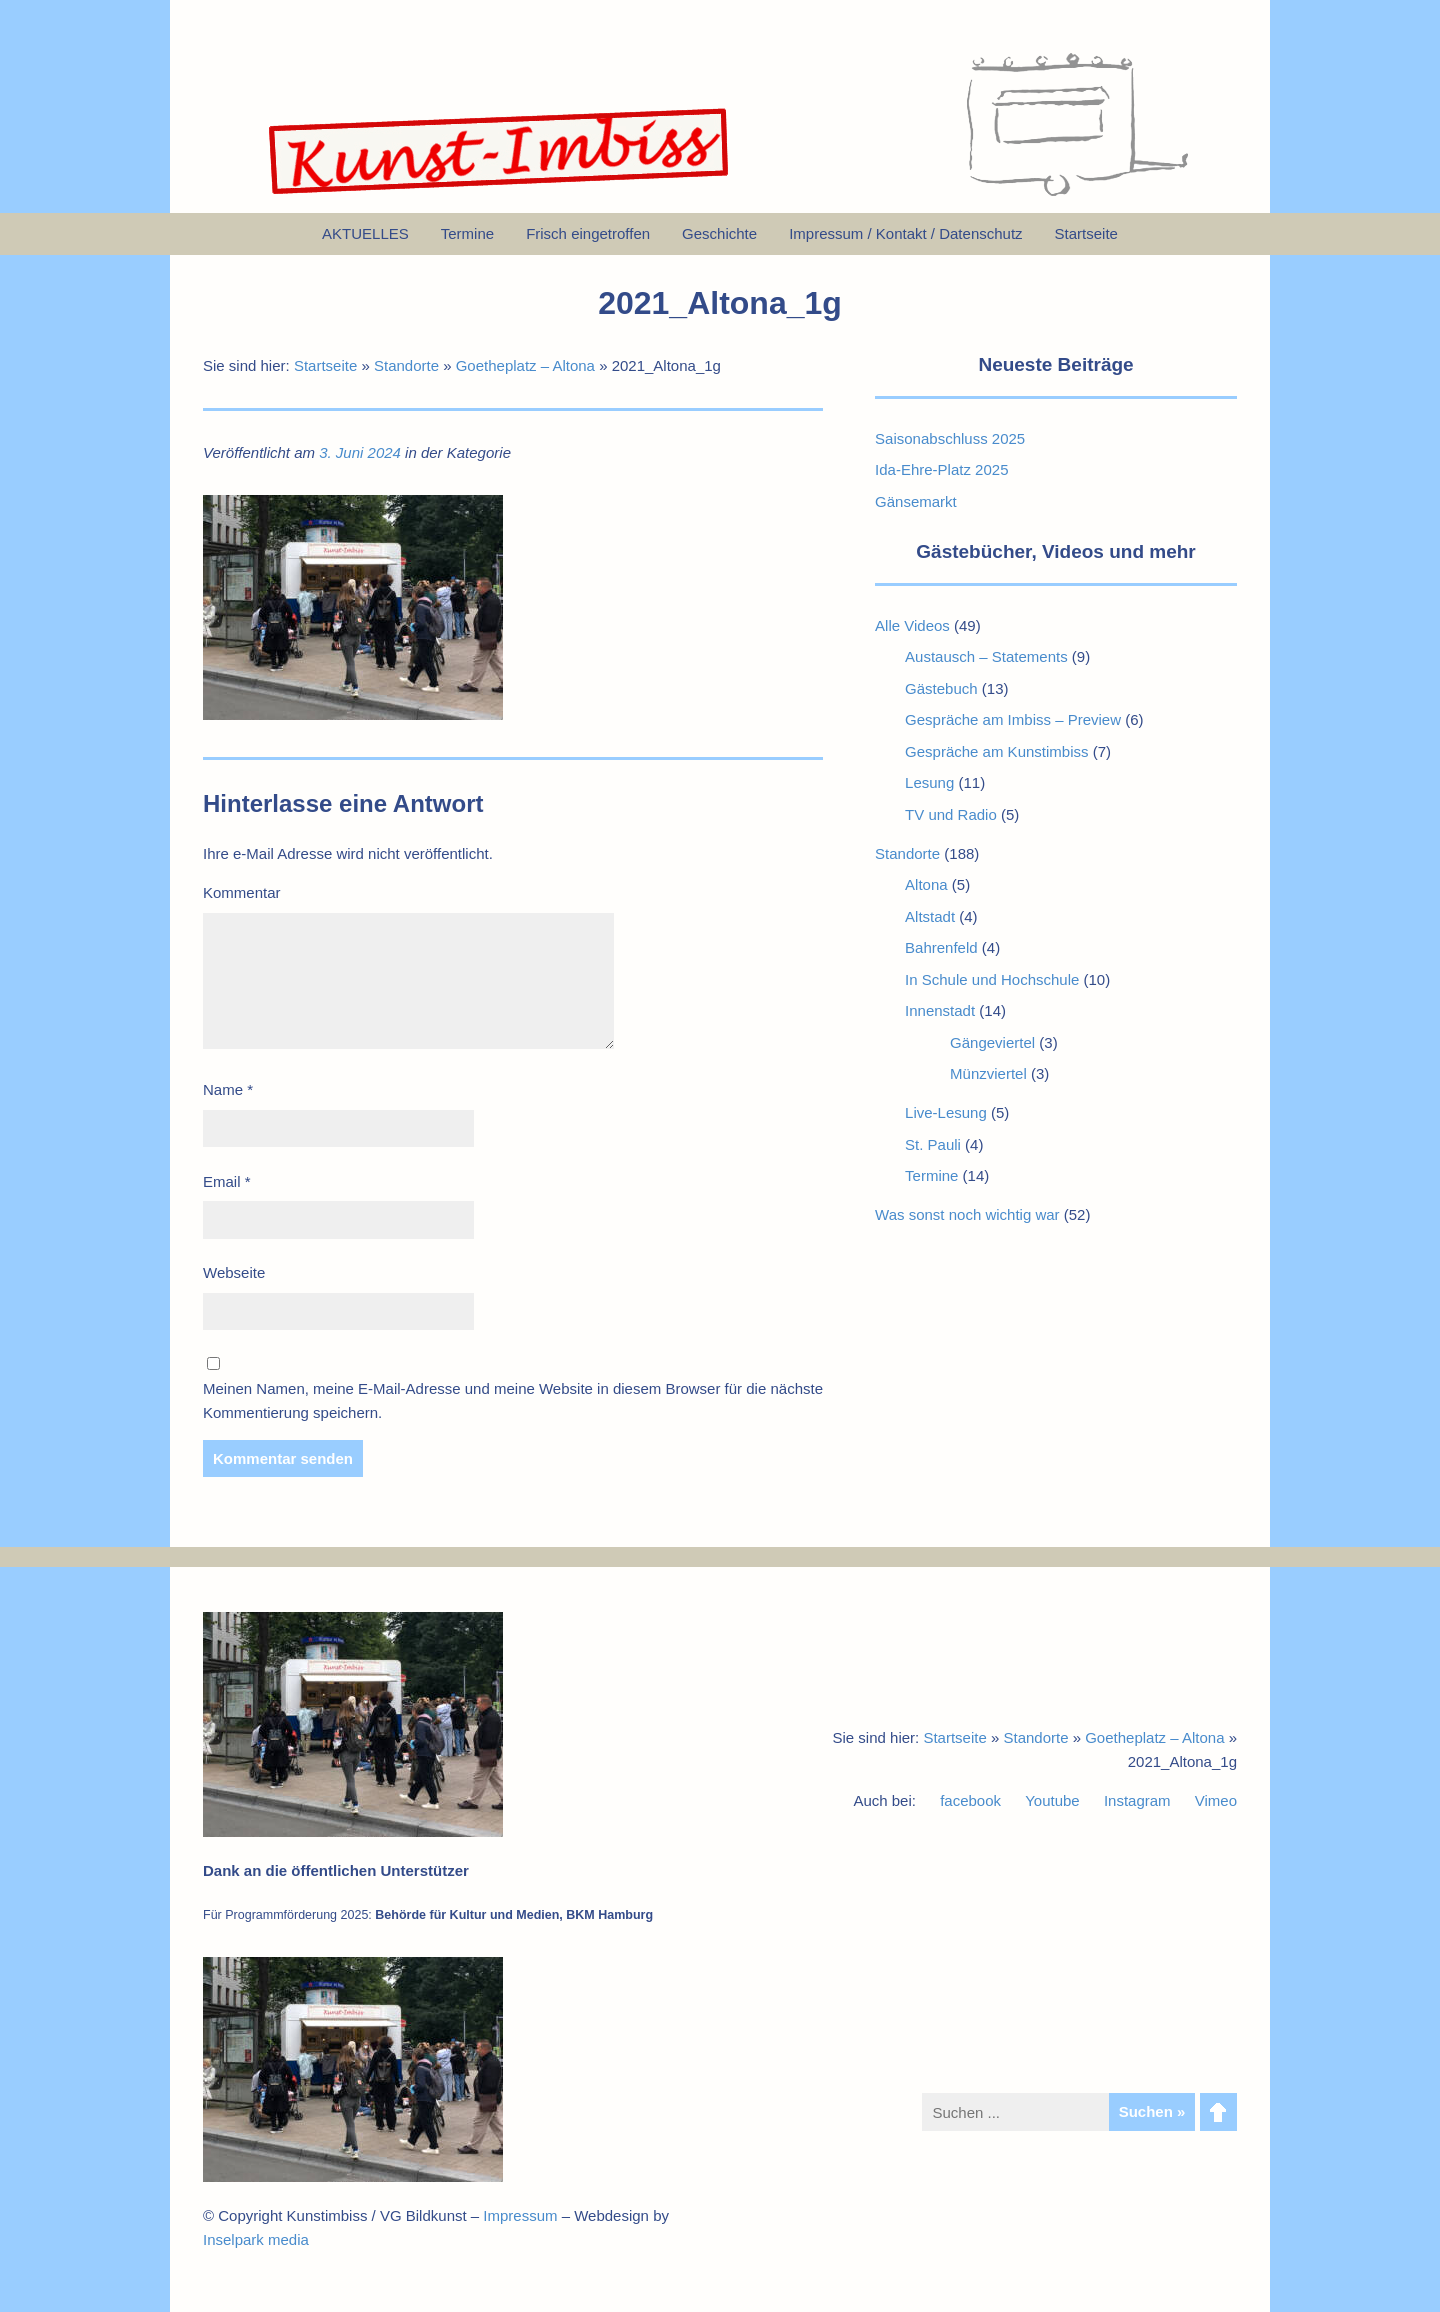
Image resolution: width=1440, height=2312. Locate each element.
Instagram (1137, 1800)
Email (227, 1181)
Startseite (325, 365)
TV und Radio (951, 814)
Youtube (1052, 1800)
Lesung (929, 782)
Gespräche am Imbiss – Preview (1013, 719)
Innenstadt (940, 1010)
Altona (926, 884)
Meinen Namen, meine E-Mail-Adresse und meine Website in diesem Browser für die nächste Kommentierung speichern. (513, 1400)
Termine (931, 1175)
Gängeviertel (992, 1042)
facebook (970, 1800)
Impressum (520, 2215)
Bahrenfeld (941, 947)
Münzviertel (988, 1073)
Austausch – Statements (986, 656)
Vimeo (1216, 1800)
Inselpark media (256, 2239)
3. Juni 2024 (360, 452)
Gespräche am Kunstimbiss (996, 751)
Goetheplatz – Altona (525, 365)
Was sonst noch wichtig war (967, 1214)
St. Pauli (933, 1144)
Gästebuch (941, 688)
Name (228, 1089)
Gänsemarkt (916, 501)
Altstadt (930, 916)
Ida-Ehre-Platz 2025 (941, 469)
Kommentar (242, 892)
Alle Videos (912, 625)
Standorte (406, 365)
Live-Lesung (946, 1112)
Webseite (234, 1272)
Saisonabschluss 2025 (950, 438)
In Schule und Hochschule (992, 979)
